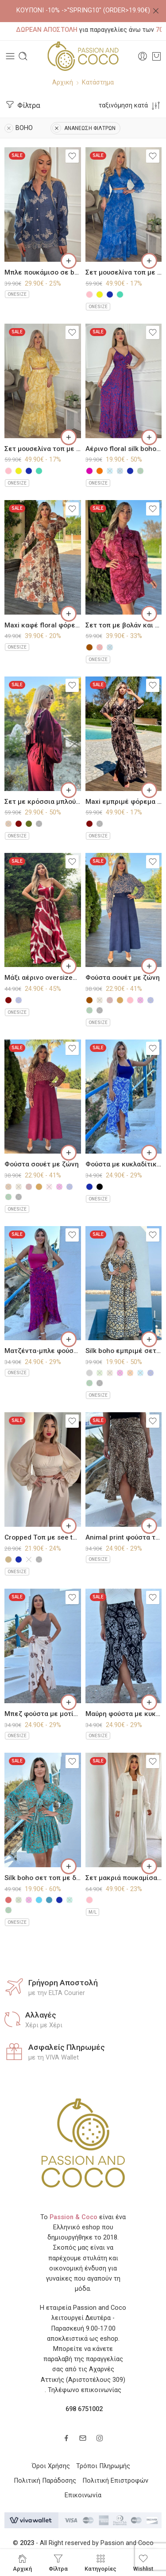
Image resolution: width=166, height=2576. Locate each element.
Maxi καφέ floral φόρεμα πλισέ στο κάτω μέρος (42, 625)
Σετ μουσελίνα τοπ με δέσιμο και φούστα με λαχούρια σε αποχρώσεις (123, 272)
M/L (93, 1912)
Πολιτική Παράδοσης (45, 2480)
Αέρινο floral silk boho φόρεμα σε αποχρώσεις (123, 449)
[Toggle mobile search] (23, 56)
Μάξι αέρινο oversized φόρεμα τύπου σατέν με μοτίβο (42, 978)
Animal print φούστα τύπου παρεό (123, 1537)
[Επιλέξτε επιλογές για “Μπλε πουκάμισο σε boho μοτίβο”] (69, 261)
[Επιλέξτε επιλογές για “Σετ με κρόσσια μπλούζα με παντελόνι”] (69, 790)
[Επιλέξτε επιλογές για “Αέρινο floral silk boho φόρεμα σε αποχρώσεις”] (149, 437)
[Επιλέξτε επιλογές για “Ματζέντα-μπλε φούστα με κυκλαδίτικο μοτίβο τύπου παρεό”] (69, 1339)
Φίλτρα (22, 104)
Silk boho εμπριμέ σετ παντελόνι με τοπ (123, 1351)
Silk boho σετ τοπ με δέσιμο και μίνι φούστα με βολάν (42, 1878)
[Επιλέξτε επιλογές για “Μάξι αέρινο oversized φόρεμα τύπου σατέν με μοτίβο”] (69, 966)
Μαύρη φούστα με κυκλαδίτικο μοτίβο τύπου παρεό (123, 1714)
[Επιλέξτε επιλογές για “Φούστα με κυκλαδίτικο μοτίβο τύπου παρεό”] (149, 1153)
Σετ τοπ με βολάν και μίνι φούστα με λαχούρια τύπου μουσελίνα (123, 625)
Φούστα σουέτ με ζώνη (122, 978)
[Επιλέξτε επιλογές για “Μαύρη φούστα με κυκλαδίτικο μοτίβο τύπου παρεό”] (149, 1702)
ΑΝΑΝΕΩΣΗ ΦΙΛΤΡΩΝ (84, 128)
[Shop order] (130, 105)
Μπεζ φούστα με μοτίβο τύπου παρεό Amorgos (42, 1714)
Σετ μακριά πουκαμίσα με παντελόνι (123, 1878)
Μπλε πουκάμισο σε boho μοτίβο (42, 272)
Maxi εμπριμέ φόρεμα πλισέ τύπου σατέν (123, 802)
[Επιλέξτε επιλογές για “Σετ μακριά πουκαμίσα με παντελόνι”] (149, 1866)
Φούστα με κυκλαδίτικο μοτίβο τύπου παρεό (123, 1164)
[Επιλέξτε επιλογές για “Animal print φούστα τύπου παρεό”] (149, 1526)
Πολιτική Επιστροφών (115, 2480)
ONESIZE (17, 294)
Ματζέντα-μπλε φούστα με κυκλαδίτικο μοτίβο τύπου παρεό (42, 1351)
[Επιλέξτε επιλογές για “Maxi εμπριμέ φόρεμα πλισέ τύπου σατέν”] (149, 790)
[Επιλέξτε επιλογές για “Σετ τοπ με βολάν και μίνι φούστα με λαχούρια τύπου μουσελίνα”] (149, 614)
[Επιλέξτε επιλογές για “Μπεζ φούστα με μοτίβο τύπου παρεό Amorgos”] (69, 1702)
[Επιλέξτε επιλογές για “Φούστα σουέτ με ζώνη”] (149, 966)
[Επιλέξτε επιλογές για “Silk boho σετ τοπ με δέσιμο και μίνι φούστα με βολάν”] (69, 1866)
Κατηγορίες (100, 2562)
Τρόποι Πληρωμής (103, 2466)
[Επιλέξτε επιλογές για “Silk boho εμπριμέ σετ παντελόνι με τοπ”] (149, 1339)
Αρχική (62, 82)
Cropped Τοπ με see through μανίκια (42, 1537)
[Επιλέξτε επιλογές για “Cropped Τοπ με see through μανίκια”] (69, 1526)
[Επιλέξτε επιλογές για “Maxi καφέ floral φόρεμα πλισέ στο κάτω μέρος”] (69, 614)
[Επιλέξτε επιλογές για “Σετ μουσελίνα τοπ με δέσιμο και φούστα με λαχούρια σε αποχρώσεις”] (149, 261)
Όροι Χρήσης (51, 2466)
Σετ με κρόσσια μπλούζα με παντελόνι (42, 802)
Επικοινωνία (83, 2495)
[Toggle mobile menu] (10, 56)
